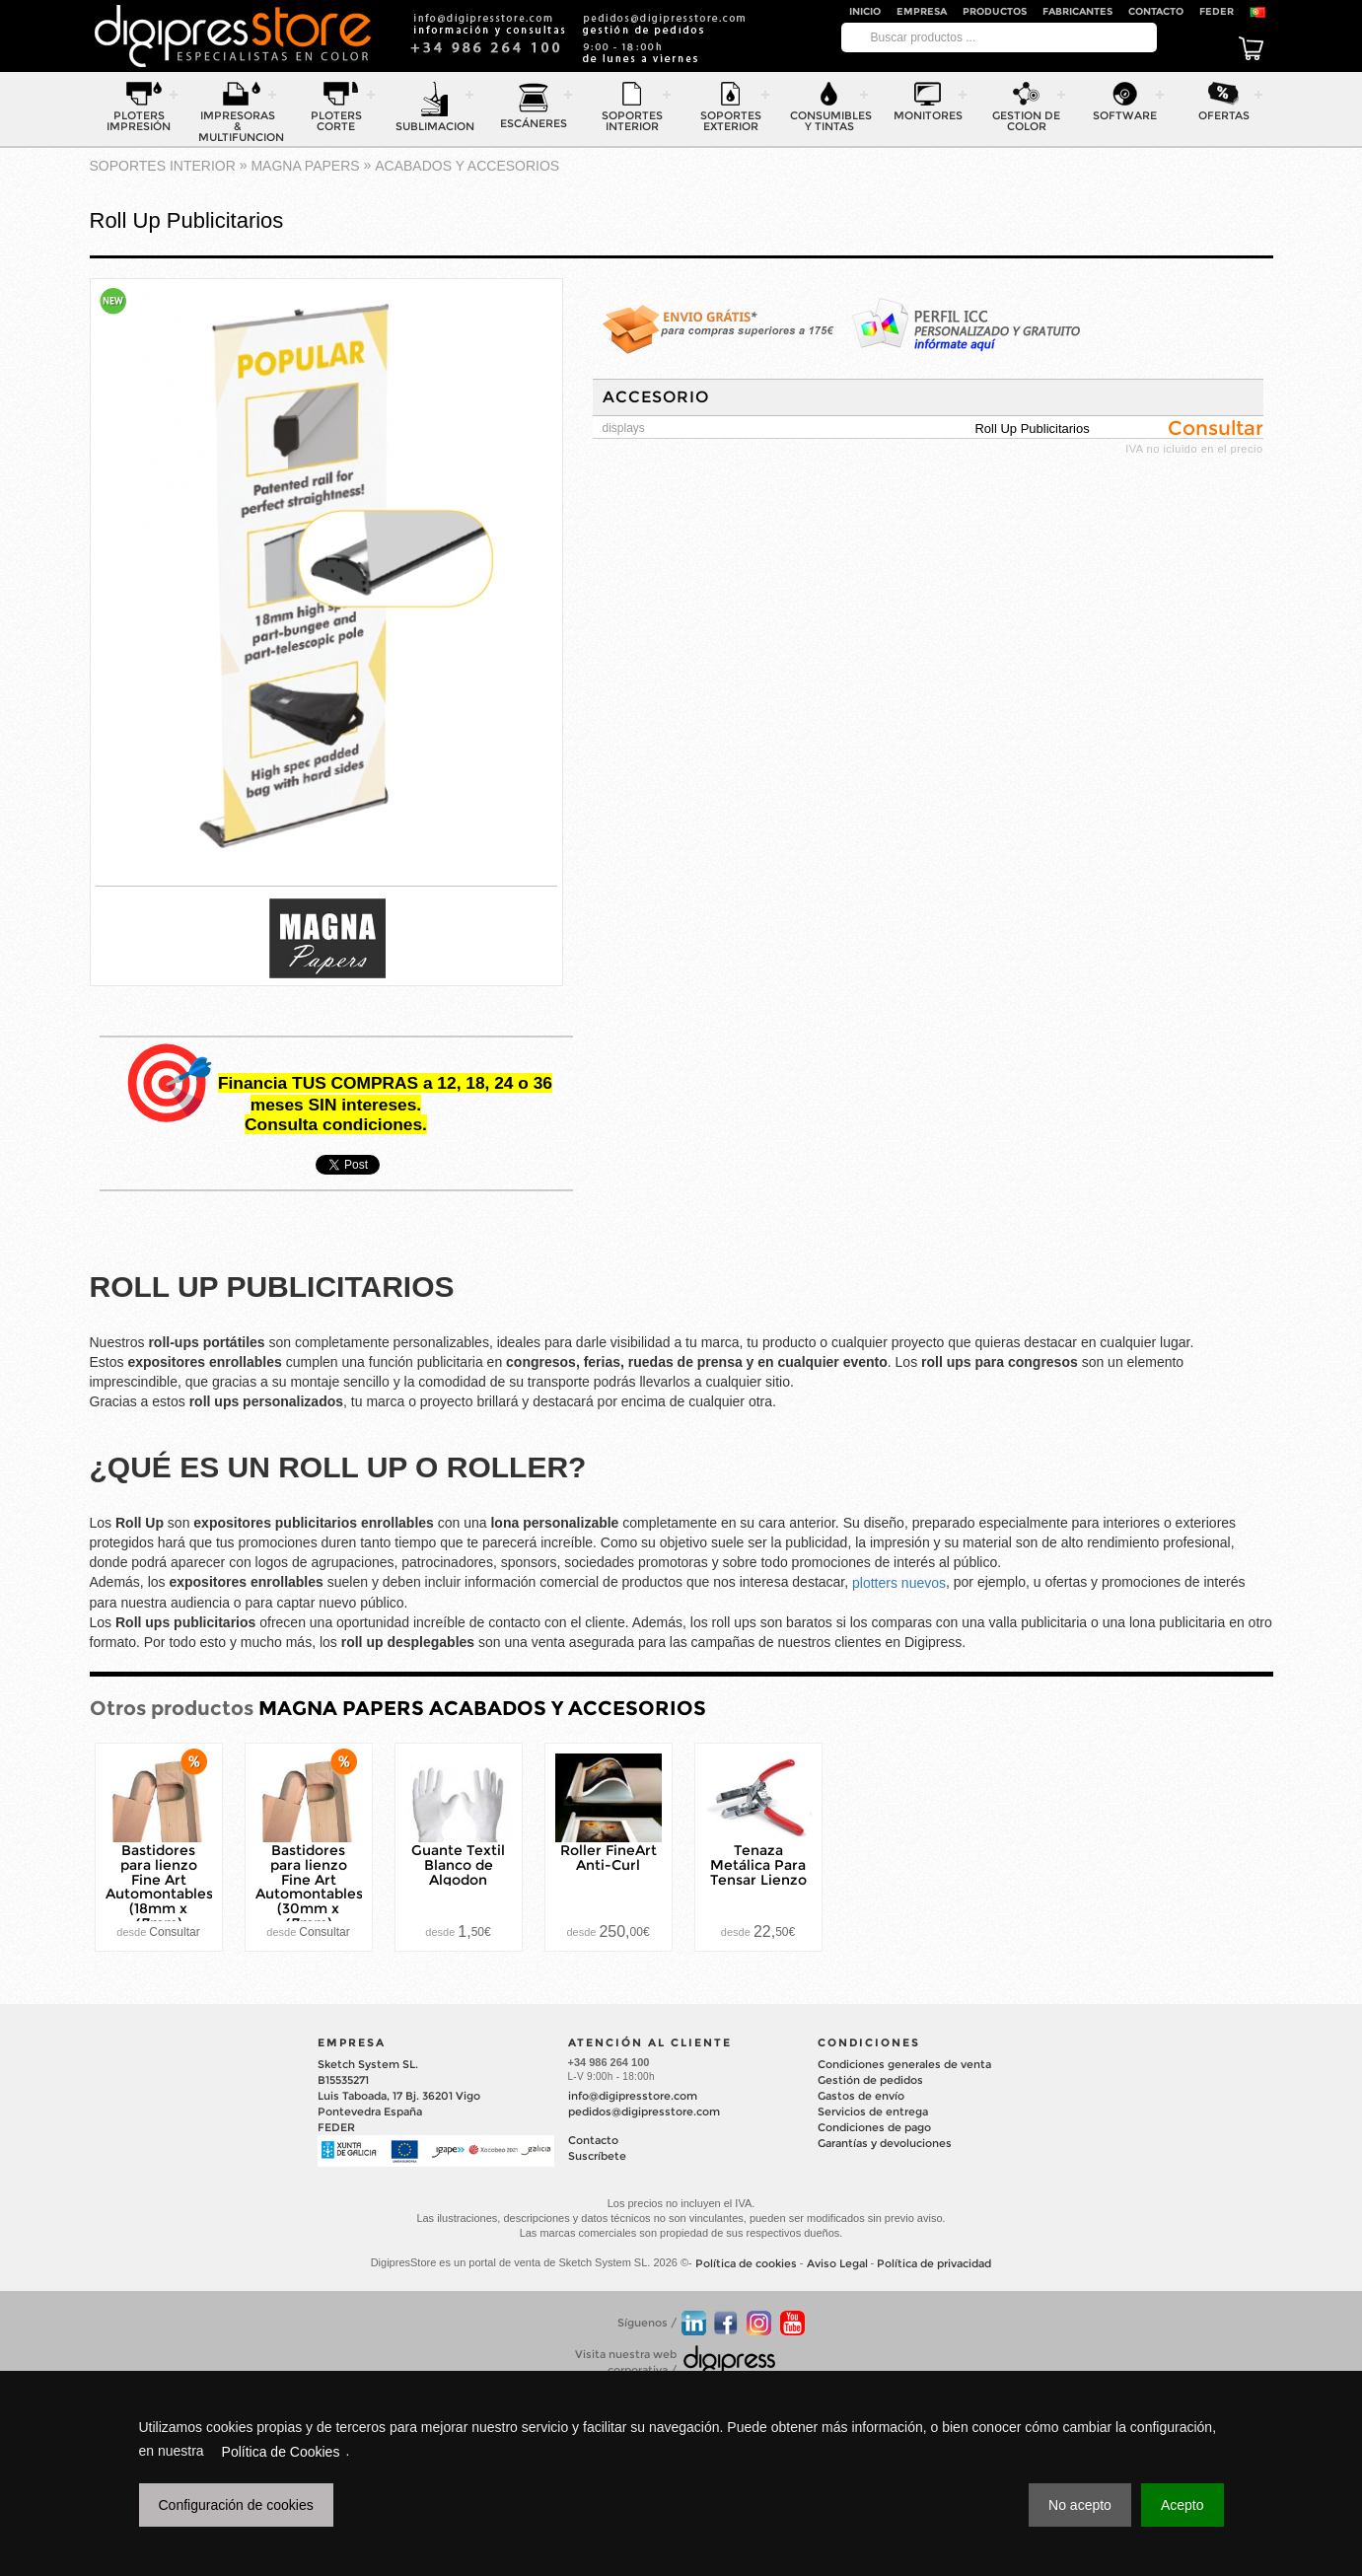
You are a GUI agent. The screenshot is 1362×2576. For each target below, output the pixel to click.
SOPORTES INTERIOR (163, 166)
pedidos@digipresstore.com (644, 2111)
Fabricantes (1077, 11)
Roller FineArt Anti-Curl (608, 1857)
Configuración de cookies (236, 2505)
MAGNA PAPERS (305, 166)
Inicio (865, 11)
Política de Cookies (281, 2452)
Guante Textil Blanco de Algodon (458, 1865)
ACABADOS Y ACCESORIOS (467, 166)
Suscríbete (597, 2156)
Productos (995, 11)
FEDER (1216, 11)
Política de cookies (746, 2263)
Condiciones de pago (874, 2127)
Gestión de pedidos (870, 2080)
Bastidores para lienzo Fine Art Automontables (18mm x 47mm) (159, 1886)
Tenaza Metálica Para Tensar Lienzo (758, 1865)
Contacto (1155, 11)
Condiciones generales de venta (904, 2064)
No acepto (1079, 2505)
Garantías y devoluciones (885, 2143)
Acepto (1182, 2505)
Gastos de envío (861, 2096)
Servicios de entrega (873, 2111)
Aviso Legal (837, 2263)
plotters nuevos (899, 1583)
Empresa (921, 11)
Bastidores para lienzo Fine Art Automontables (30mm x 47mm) (309, 1886)
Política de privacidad (934, 2263)
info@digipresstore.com (632, 2096)
